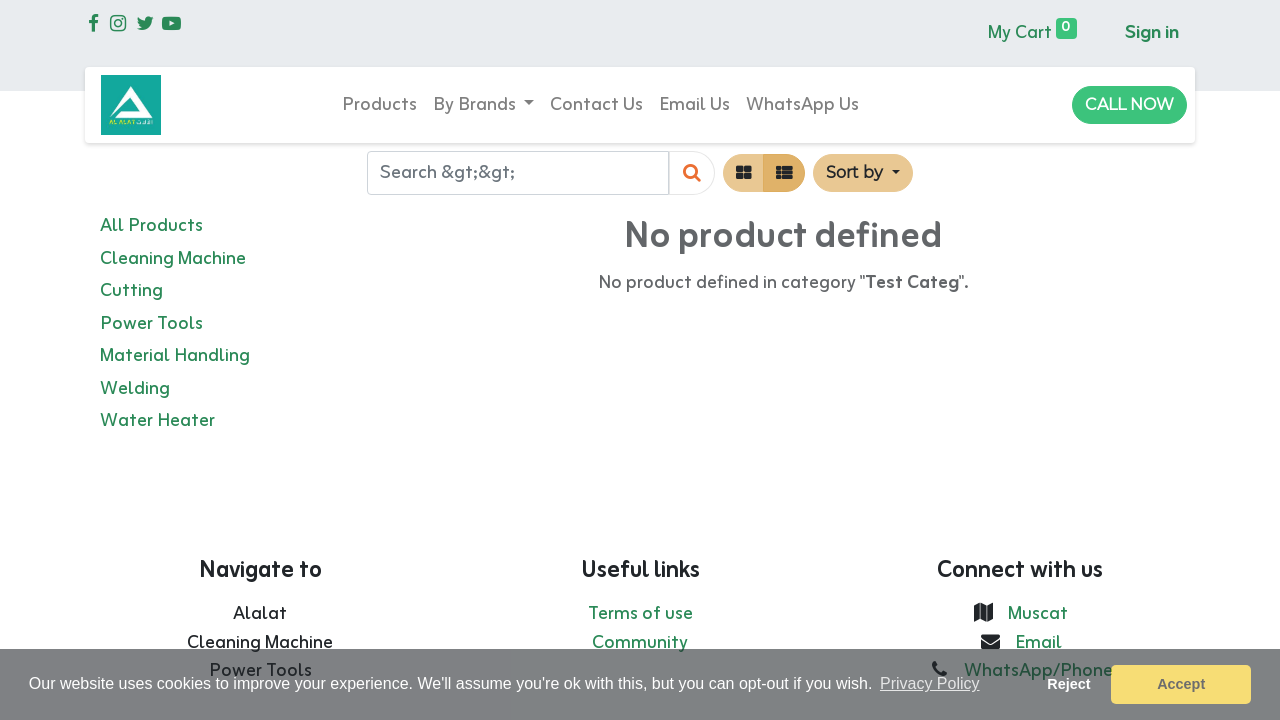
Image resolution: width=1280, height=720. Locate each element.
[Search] (692, 173)
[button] (862, 173)
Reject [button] (1068, 684)
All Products (151, 226)
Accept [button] (1181, 684)
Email (1038, 643)
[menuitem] (379, 105)
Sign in (1152, 33)
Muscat (1038, 614)
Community (640, 643)
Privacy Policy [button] (930, 683)
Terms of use (640, 614)
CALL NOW (1129, 104)
